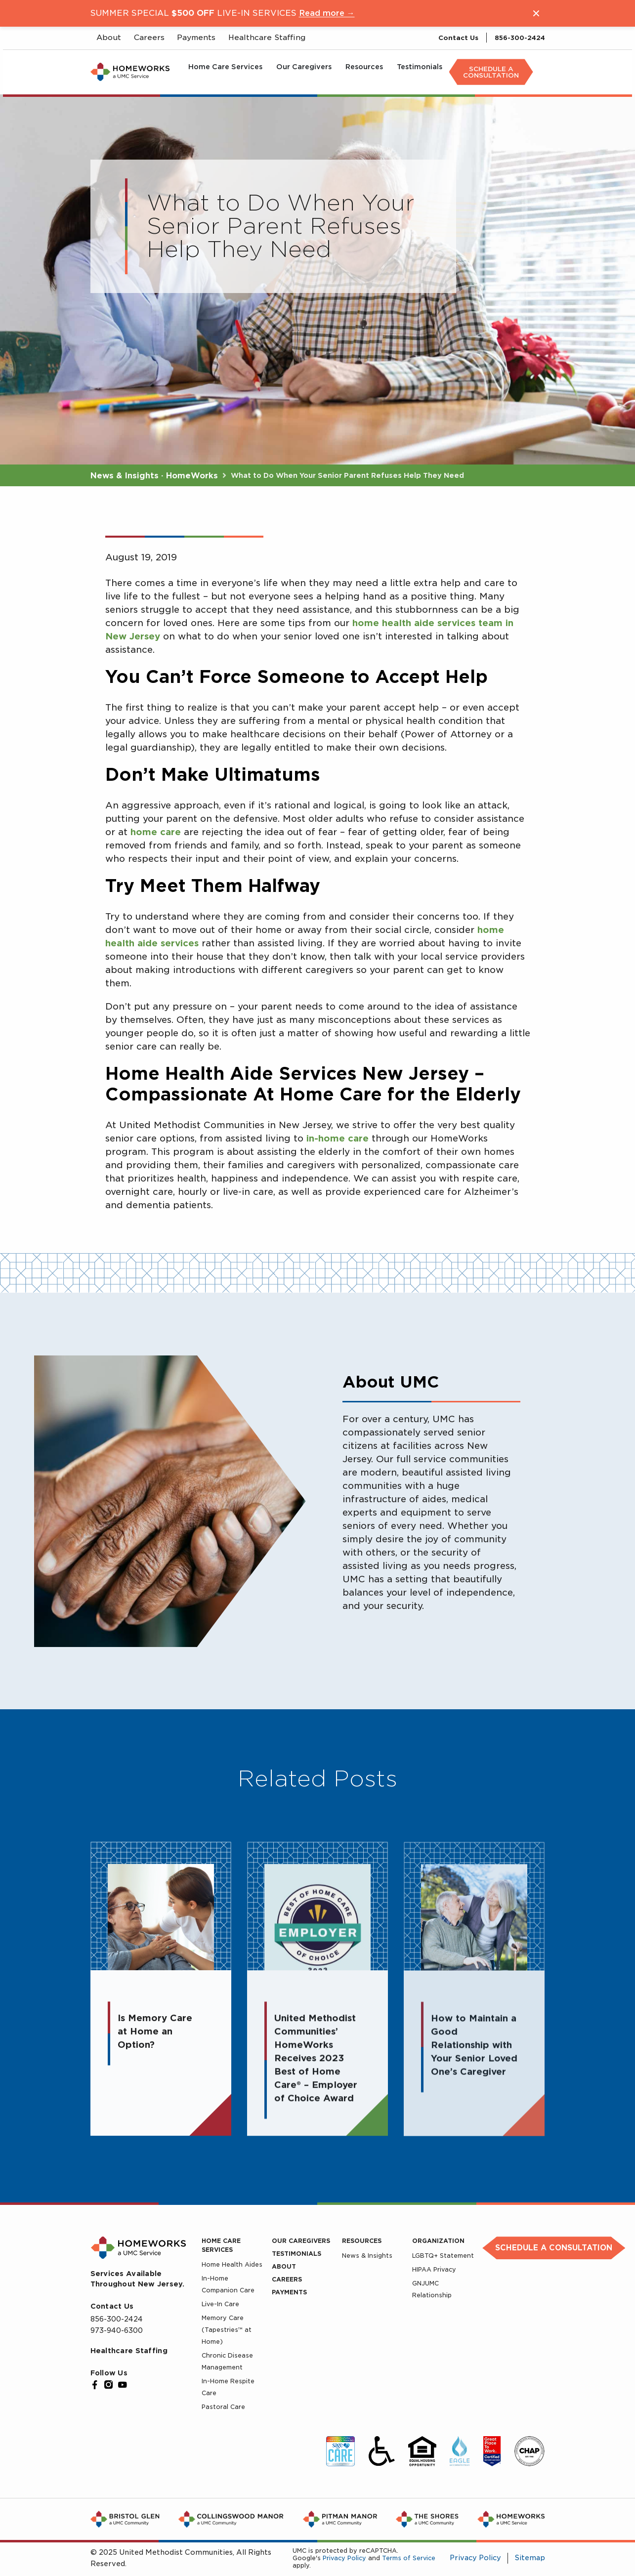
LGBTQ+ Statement (443, 2255)
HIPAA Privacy (434, 2269)
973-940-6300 (116, 2330)
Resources (361, 2240)
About (284, 2266)
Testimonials (296, 2253)
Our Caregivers (301, 2240)
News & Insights (367, 2255)
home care (155, 832)
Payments (289, 2292)
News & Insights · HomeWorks (155, 475)
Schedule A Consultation (491, 72)
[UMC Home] (129, 72)
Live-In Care (220, 2304)
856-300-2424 (520, 38)
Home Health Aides (232, 2264)
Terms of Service (408, 2558)
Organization (438, 2240)
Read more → (327, 13)
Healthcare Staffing (129, 2351)
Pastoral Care (223, 2406)
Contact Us (458, 38)
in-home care (337, 1138)
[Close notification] (536, 13)
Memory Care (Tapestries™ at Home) (227, 2329)
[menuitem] (225, 71)
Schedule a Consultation (553, 2247)
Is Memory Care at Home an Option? (155, 2038)
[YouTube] (122, 2384)
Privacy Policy (344, 2558)
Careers (287, 2279)
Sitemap (530, 2558)
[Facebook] (94, 2384)
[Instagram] (108, 2384)
